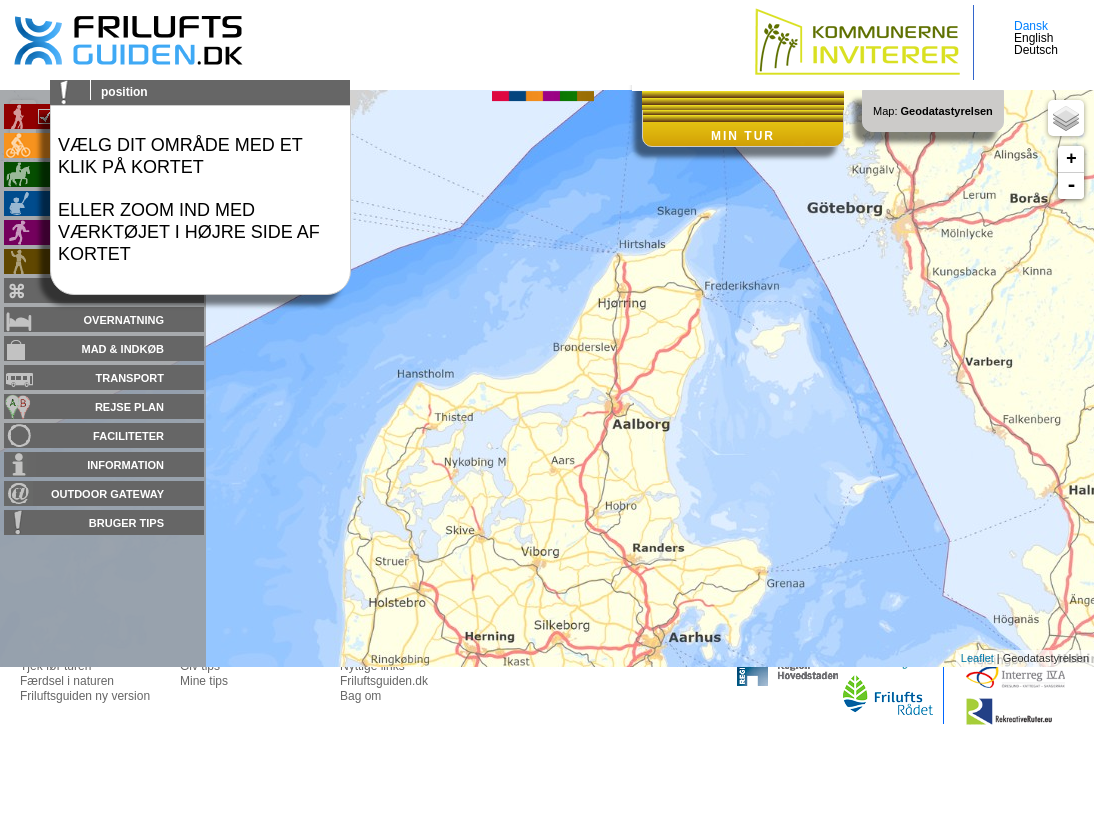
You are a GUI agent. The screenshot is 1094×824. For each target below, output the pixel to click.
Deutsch (1036, 50)
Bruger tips (126, 523)
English (1033, 38)
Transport (130, 378)
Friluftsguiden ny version (85, 696)
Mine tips (204, 681)
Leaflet (977, 658)
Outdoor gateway (107, 494)
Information (125, 465)
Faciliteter (128, 436)
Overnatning (124, 320)
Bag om (360, 696)
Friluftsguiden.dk (384, 681)
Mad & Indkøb (123, 349)
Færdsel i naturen (67, 681)
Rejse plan (129, 407)
